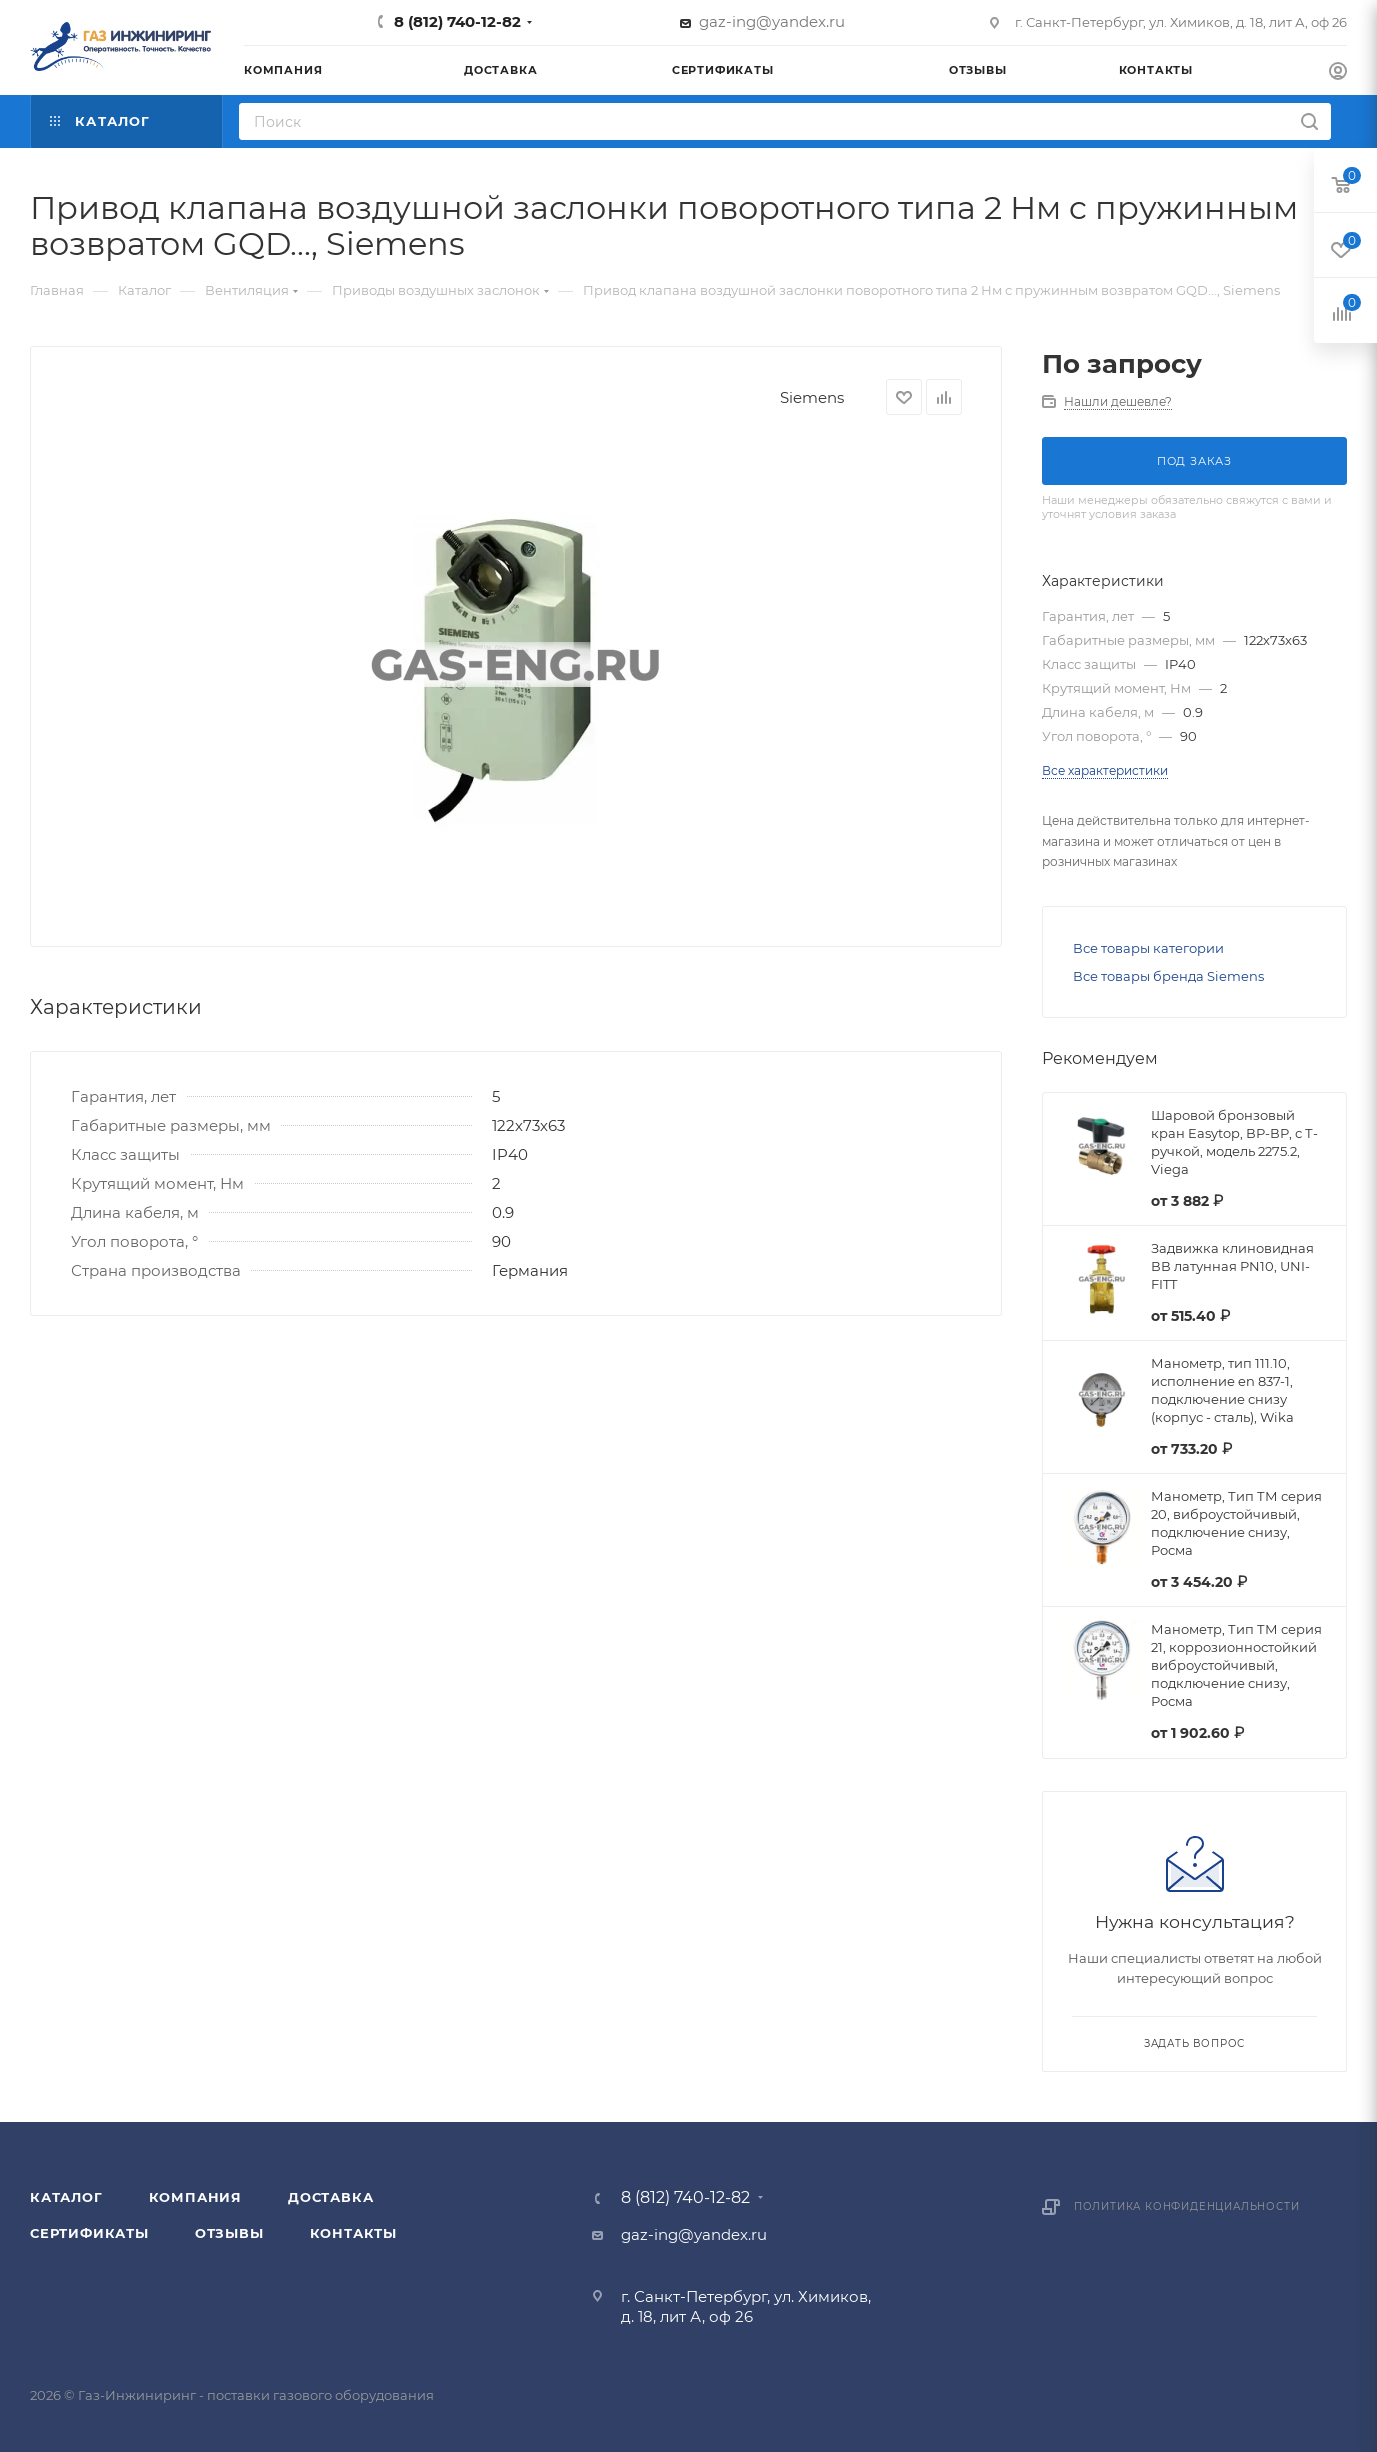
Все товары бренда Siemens (1168, 976)
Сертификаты (89, 2233)
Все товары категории (1148, 948)
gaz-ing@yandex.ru (772, 21)
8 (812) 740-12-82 (457, 21)
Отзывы (229, 2233)
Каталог (66, 2197)
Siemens (812, 397)
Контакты (353, 2233)
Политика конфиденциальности (1187, 2206)
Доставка (330, 2197)
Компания (195, 2197)
